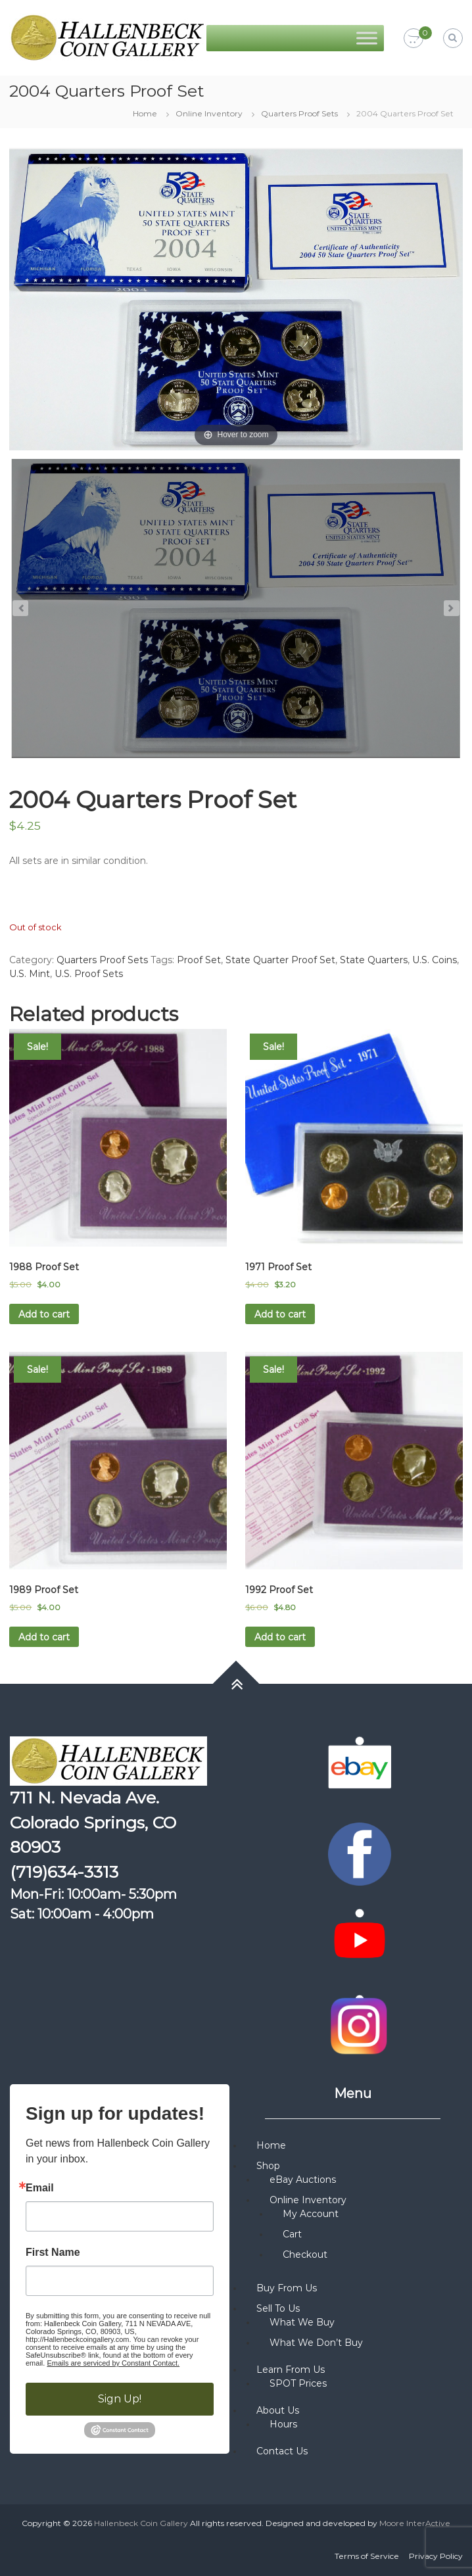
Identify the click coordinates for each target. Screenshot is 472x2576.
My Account (311, 2214)
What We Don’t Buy (316, 2343)
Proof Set (199, 960)
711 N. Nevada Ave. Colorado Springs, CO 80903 (93, 1822)
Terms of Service (367, 2556)
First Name (53, 2252)
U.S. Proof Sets (89, 974)
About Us (277, 2410)
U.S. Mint (29, 974)
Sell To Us (278, 2308)
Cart (292, 2234)
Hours (283, 2424)
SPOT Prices (298, 2383)
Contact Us (282, 2451)
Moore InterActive (414, 2523)
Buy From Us (286, 2288)
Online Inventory (209, 113)
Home (145, 113)
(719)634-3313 (64, 1872)
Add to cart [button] (44, 1314)
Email (40, 2188)
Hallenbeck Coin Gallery (141, 2523)
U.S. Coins (434, 960)
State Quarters (374, 960)
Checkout (305, 2254)
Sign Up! (119, 2399)
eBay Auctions (303, 2179)
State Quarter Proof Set (280, 960)
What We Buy (302, 2322)
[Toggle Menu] (366, 38)
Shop (268, 2166)
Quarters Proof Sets (299, 113)
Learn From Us (290, 2369)
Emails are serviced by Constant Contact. (113, 2363)
